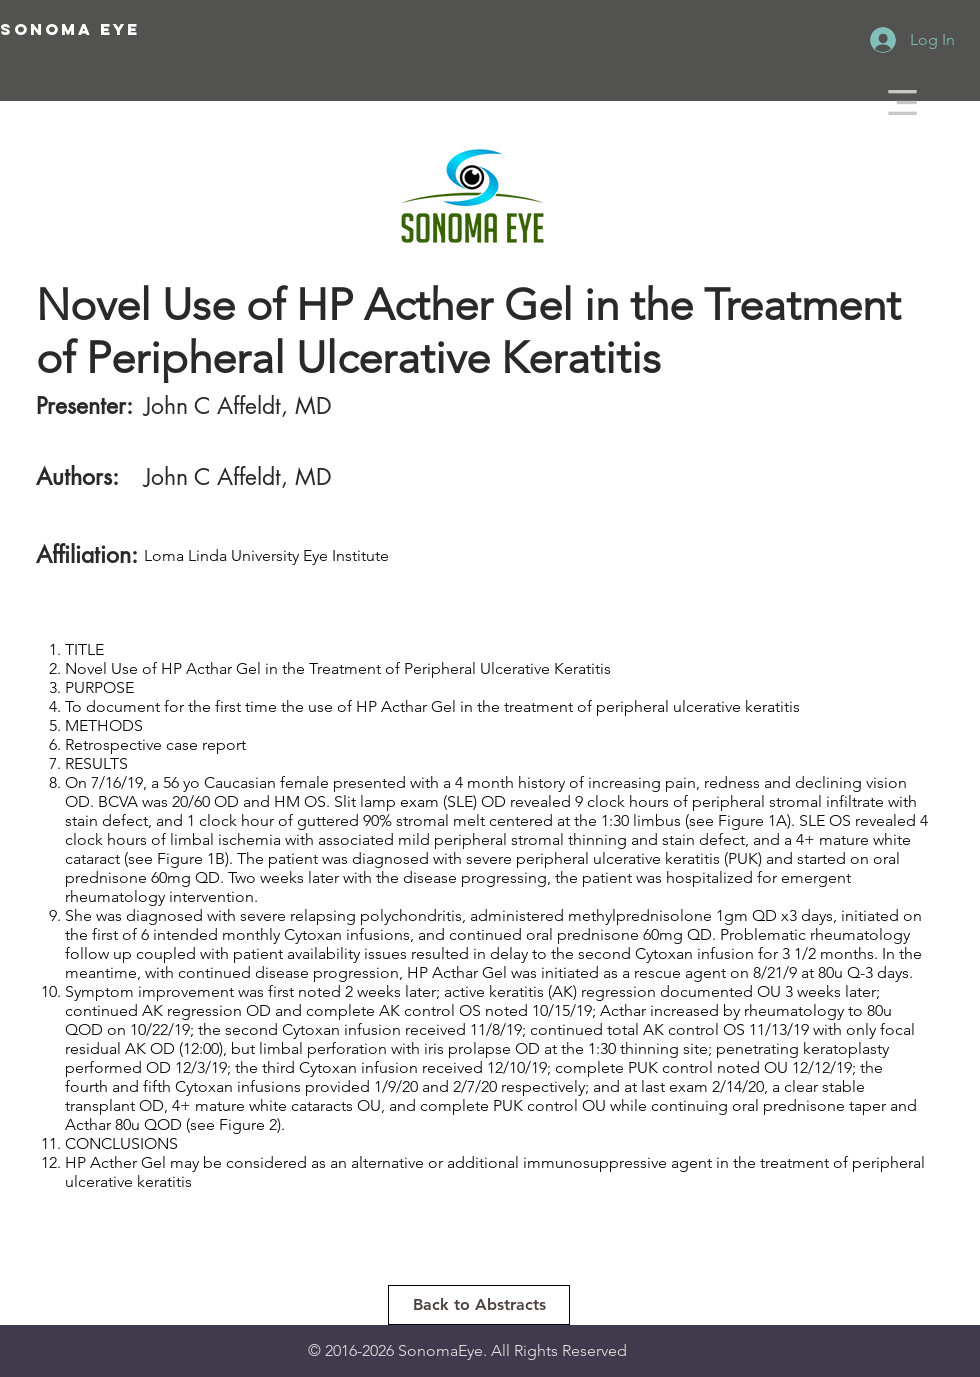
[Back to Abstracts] (479, 1305)
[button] (902, 102)
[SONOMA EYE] (138, 30)
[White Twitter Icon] (915, 200)
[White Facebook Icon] (915, 165)
